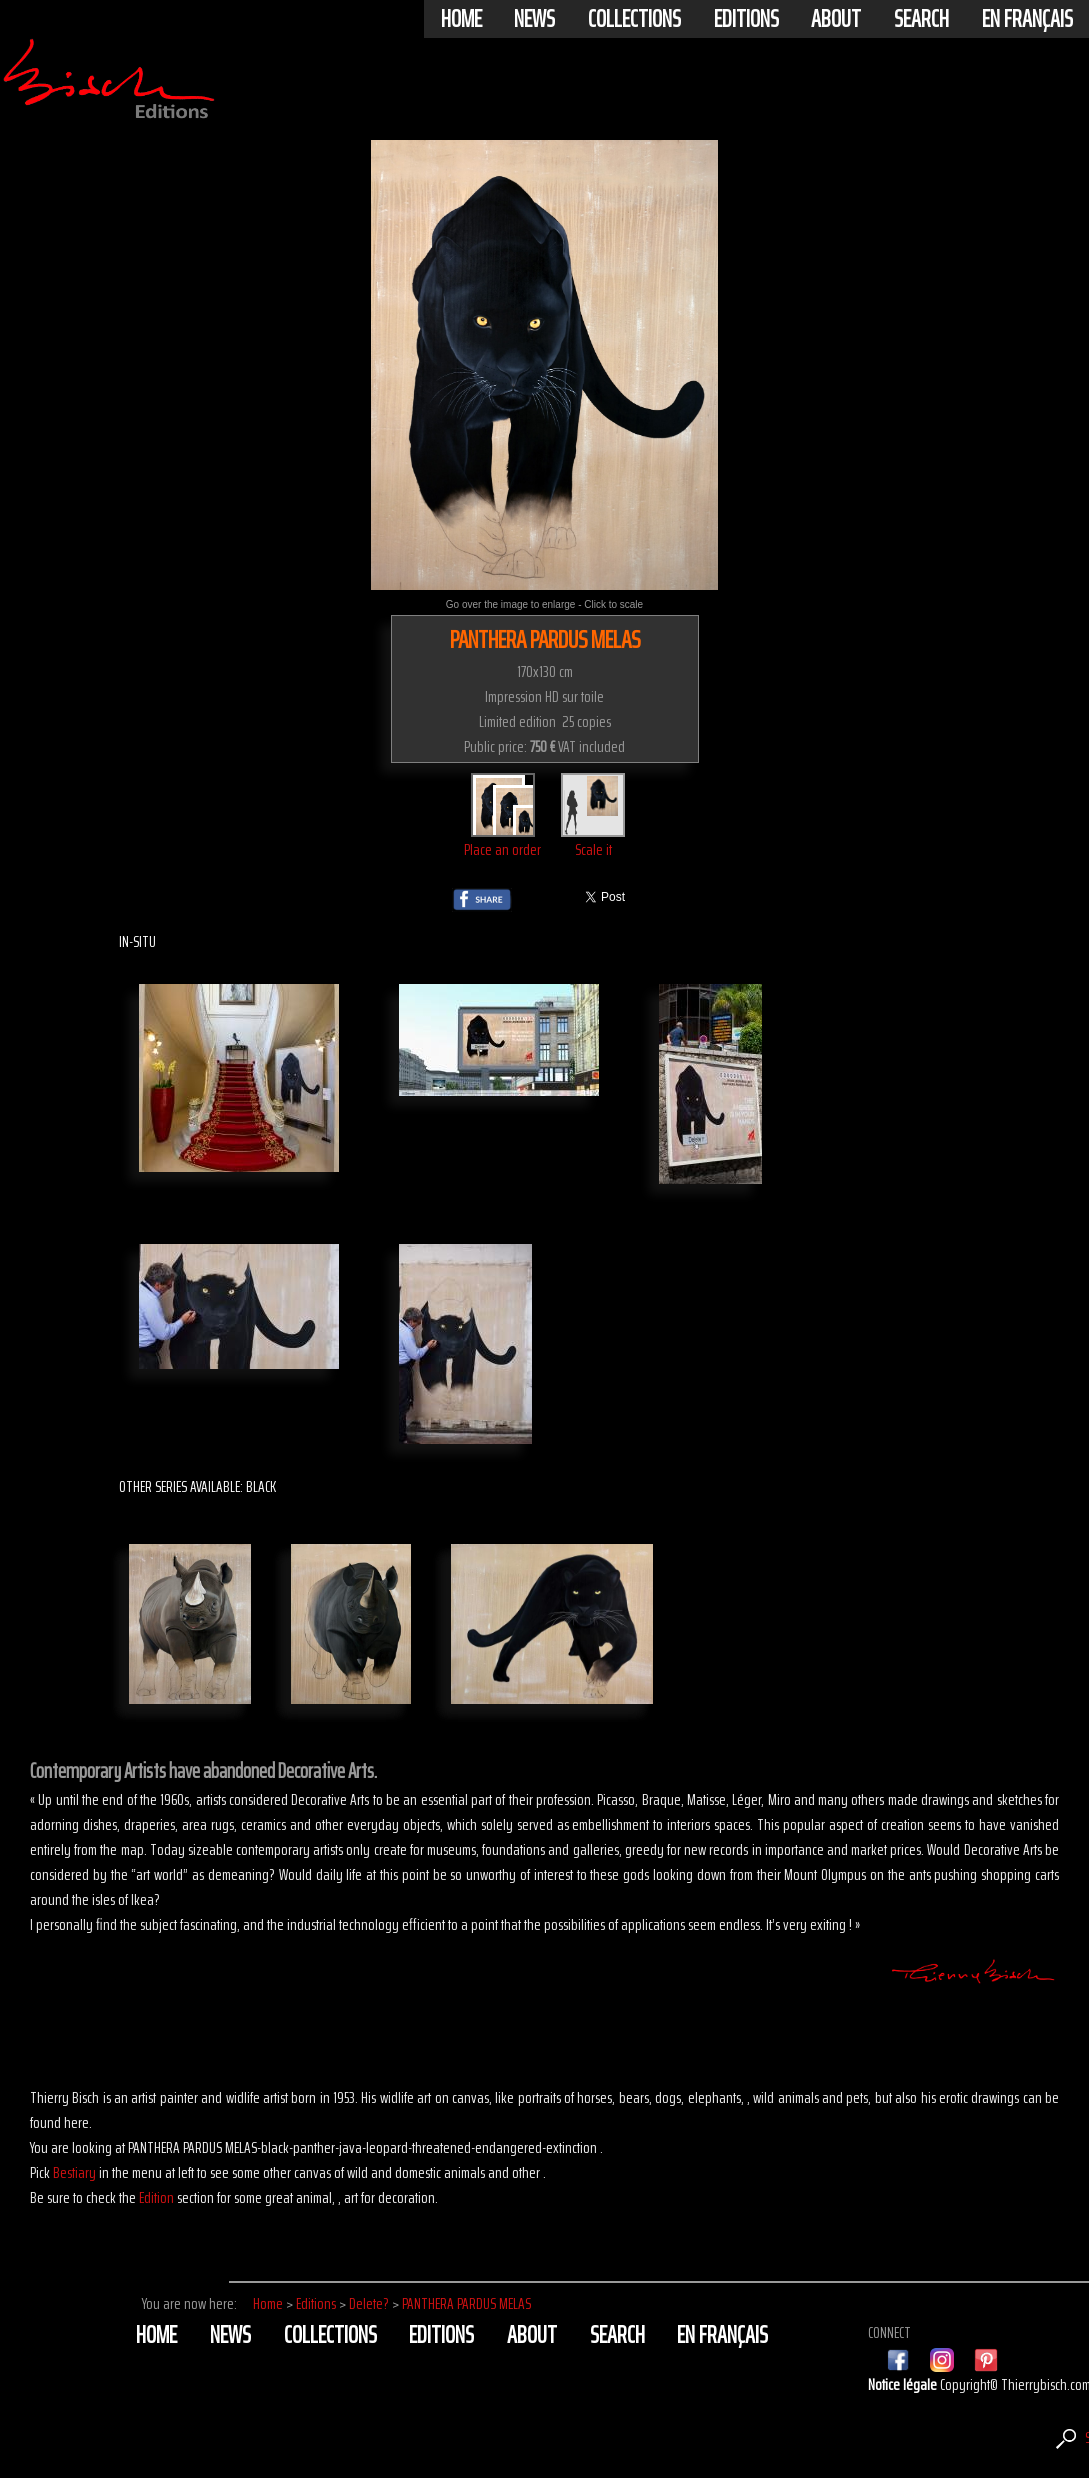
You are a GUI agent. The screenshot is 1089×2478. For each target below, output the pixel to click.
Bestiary (74, 2172)
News (534, 19)
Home (461, 19)
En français (1027, 19)
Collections (634, 19)
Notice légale (904, 2384)
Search (921, 19)
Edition (156, 2197)
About (836, 19)
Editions (746, 19)
